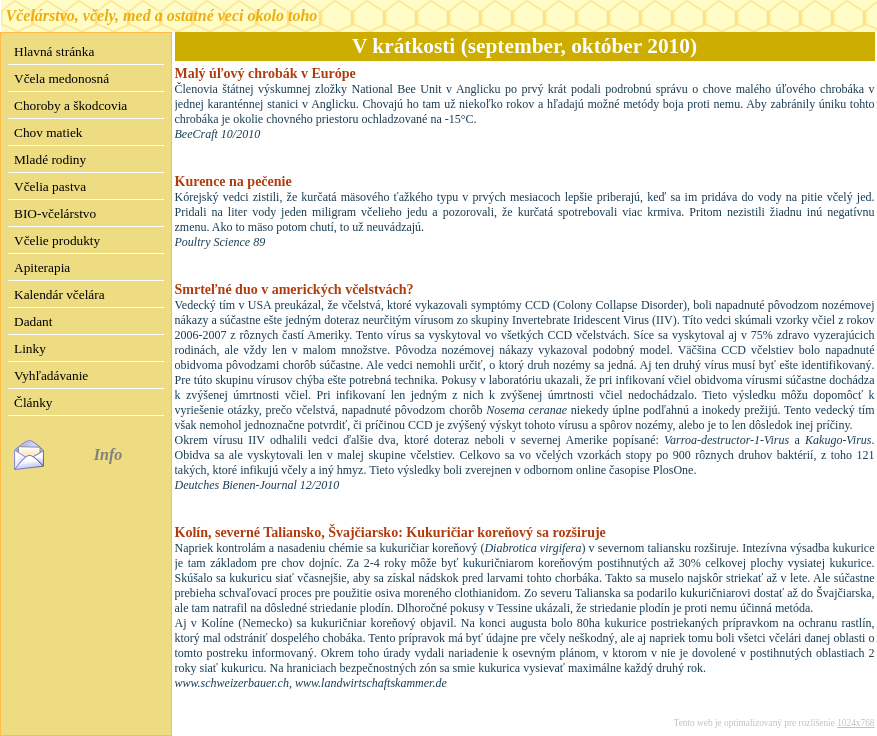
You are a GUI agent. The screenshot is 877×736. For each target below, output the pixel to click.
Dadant (33, 321)
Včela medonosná (61, 78)
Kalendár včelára (59, 294)
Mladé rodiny (50, 159)
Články (33, 402)
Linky (30, 348)
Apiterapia (42, 267)
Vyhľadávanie (51, 375)
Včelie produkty (57, 240)
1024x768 (855, 723)
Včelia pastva (50, 186)
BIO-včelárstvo (55, 213)
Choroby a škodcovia (70, 105)
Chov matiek (48, 132)
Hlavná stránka (54, 51)
